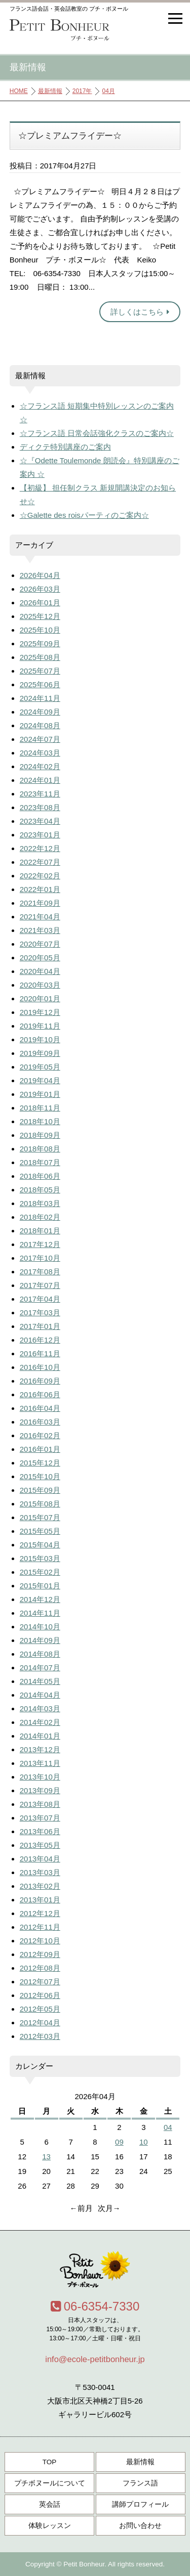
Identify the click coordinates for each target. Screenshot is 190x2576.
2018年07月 (40, 1162)
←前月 (81, 2208)
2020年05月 (40, 957)
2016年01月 (40, 1449)
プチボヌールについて (49, 2483)
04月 (108, 91)
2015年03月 (40, 1558)
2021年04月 (40, 916)
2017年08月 (40, 1271)
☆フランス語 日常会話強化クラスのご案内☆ (97, 433)
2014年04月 (40, 1695)
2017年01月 (40, 1326)
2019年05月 (40, 1066)
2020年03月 (40, 985)
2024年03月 (40, 752)
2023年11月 (40, 793)
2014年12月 (40, 1599)
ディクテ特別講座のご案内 (65, 446)
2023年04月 (40, 821)
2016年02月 (40, 1435)
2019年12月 (40, 1012)
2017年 (82, 91)
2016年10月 (40, 1367)
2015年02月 (40, 1572)
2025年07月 (40, 671)
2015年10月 (40, 1476)
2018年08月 (40, 1148)
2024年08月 (40, 725)
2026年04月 (40, 575)
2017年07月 (40, 1285)
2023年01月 (40, 834)
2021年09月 (40, 903)
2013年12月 (40, 1749)
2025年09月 (40, 643)
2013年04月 (40, 1858)
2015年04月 (40, 1544)
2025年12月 (40, 616)
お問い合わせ (140, 2525)
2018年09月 (40, 1135)
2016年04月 (40, 1408)
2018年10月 (40, 1121)
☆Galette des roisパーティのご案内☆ (84, 515)
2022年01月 (40, 889)
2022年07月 (40, 862)
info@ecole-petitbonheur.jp (95, 2359)
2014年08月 (40, 1654)
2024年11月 (40, 698)
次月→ (109, 2208)
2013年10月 (40, 1776)
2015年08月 (40, 1503)
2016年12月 (40, 1340)
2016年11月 (40, 1353)
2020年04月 (40, 971)
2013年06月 (40, 1831)
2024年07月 (40, 739)
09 (119, 2142)
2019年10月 (40, 1039)
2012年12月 (40, 1913)
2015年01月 (40, 1585)
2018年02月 (40, 1217)
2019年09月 (40, 1053)
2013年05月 (40, 1845)
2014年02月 (40, 1722)
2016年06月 (40, 1394)
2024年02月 (40, 766)
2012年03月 (40, 2036)
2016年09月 (40, 1380)
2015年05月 (40, 1531)
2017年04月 (40, 1299)
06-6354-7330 (95, 2306)
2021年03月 (40, 930)
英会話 (49, 2504)
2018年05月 (40, 1189)
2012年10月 (40, 1940)
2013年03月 (40, 1872)
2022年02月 (40, 875)
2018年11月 (40, 1107)
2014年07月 (40, 1667)
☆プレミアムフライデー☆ (70, 135)
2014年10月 (40, 1626)
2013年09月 (40, 1790)
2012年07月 (40, 1981)
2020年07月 (40, 944)
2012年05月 (40, 2009)
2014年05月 (40, 1681)
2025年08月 (40, 657)
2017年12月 (40, 1244)
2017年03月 (40, 1312)
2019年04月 (40, 1080)
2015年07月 (40, 1517)
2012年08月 (40, 1968)
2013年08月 (40, 1804)
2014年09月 (40, 1640)
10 (143, 2142)
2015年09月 (40, 1490)
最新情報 (50, 91)
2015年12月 (40, 1462)
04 (168, 2127)
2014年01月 (40, 1735)
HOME (19, 91)
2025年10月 (40, 630)
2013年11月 (40, 1763)
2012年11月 (40, 1927)
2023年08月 (40, 807)
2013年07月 (40, 1817)
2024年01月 (40, 780)
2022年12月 (40, 848)
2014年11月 (40, 1613)
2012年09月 (40, 1954)
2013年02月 (40, 1886)
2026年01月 (40, 602)
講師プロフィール (140, 2504)
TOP (50, 2462)
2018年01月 (40, 1230)
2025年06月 (40, 684)
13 (46, 2156)
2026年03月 (40, 589)
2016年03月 (40, 1421)
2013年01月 (40, 1899)
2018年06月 (40, 1176)
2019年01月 (40, 1094)
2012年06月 (40, 1995)
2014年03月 (40, 1708)
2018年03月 (40, 1203)
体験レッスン (49, 2525)
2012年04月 (40, 2022)
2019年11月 (40, 1025)
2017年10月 (40, 1258)
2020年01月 (40, 998)
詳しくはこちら (139, 311)
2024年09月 (40, 711)
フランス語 (140, 2483)
